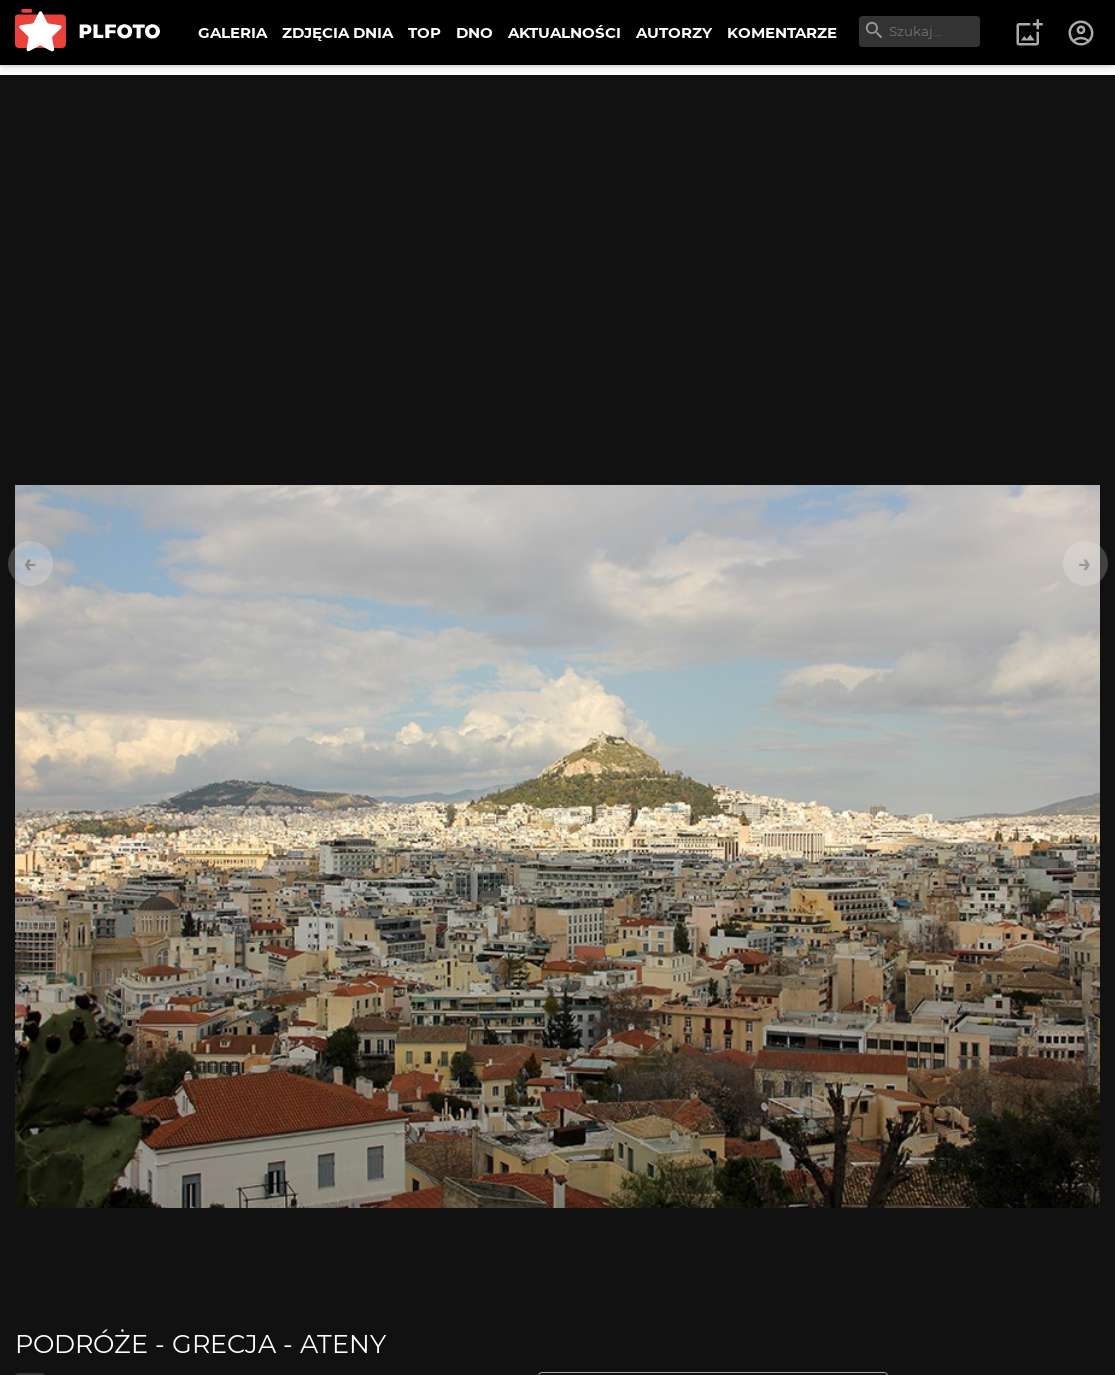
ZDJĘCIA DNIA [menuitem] (337, 32)
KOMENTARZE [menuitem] (782, 32)
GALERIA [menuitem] (232, 32)
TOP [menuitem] (424, 32)
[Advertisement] (557, 215)
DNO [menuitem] (474, 32)
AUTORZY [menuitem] (674, 32)
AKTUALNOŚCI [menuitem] (564, 32)
